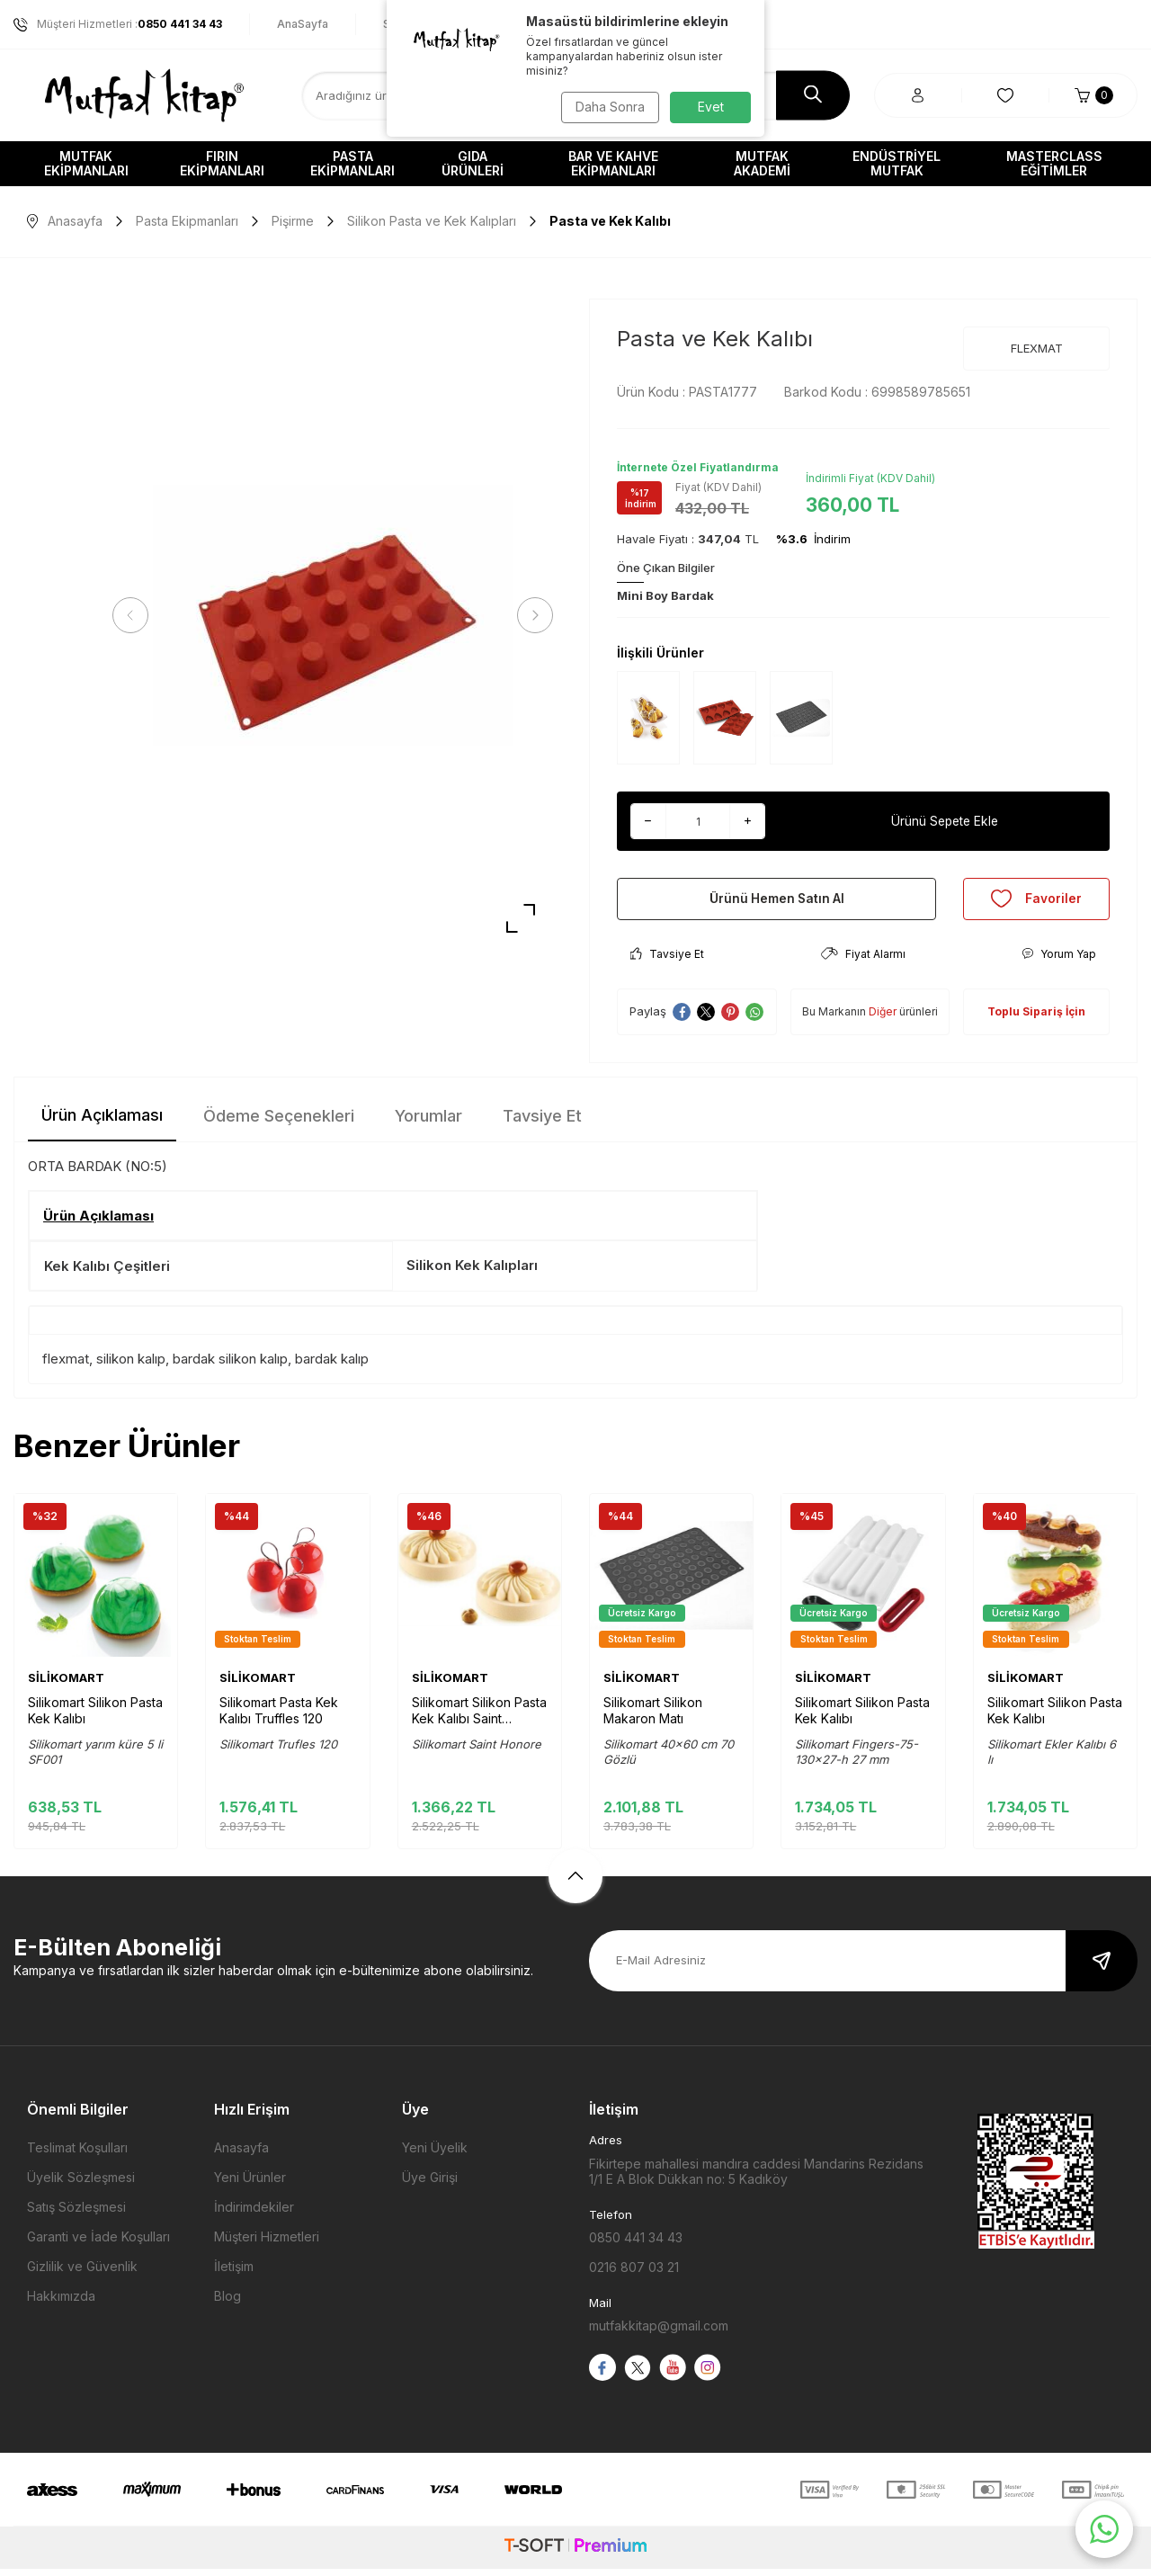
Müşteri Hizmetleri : (117, 24)
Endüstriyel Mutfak (896, 163)
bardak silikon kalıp (230, 1366)
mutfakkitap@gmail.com (658, 2333)
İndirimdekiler (254, 2214)
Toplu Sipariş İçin (1036, 1018)
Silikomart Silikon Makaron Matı (652, 1717)
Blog (227, 2303)
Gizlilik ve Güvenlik (82, 2273)
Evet (711, 106)
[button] (135, 615)
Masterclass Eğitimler (1054, 163)
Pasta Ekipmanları (352, 163)
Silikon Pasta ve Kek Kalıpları (431, 220)
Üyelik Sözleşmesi (81, 2184)
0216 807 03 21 (634, 2274)
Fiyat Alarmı (863, 961)
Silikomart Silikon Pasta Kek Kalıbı (95, 1717)
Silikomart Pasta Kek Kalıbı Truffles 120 (278, 1717)
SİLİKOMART (66, 1684)
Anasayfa (65, 220)
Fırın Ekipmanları (222, 163)
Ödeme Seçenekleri (278, 1123)
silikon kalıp (130, 1366)
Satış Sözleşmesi (76, 2214)
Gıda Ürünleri (473, 163)
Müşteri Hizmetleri (266, 2243)
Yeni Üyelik (435, 2154)
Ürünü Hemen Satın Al (777, 901)
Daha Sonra (607, 106)
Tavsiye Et (667, 961)
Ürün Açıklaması (102, 1122)
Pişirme (293, 220)
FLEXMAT (1037, 348)
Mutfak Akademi (762, 163)
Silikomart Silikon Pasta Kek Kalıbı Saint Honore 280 (479, 1718)
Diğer (883, 1018)
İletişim (234, 2273)
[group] (332, 616)
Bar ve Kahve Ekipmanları (613, 163)
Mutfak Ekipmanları (86, 163)
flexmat (65, 1366)
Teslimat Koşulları (77, 2154)
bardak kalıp (332, 1366)
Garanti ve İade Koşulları (98, 2243)
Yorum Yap (1059, 961)
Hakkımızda (61, 2303)
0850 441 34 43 (636, 2244)
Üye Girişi (430, 2184)
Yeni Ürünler (250, 2184)
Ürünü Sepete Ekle (945, 820)
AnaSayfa (302, 24)
